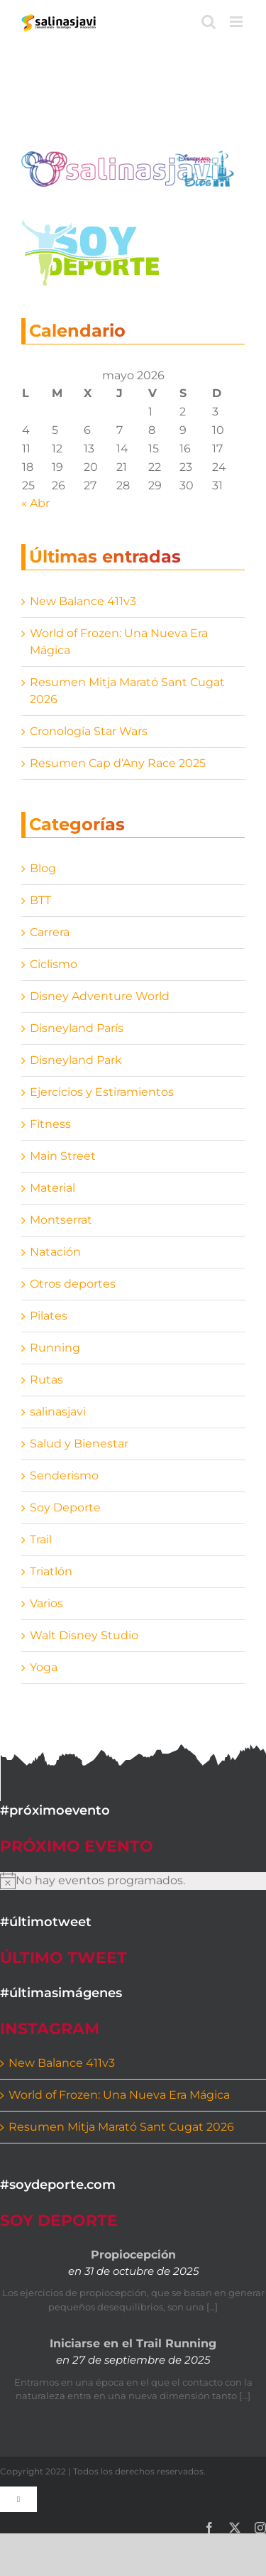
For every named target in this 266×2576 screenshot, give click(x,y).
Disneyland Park (76, 1060)
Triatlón (51, 1571)
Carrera (50, 932)
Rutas (46, 1379)
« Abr (35, 503)
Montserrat (61, 1220)
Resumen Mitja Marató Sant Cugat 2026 (121, 2127)
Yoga (43, 1667)
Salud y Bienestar (79, 1443)
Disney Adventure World (100, 996)
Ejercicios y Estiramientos (102, 1092)
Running (55, 1347)
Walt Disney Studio (84, 1635)
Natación (55, 1252)
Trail (41, 1539)
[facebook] (209, 2527)
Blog (43, 868)
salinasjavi (58, 1411)
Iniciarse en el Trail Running (133, 2343)
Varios (46, 1603)
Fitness (50, 1124)
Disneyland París (76, 1028)
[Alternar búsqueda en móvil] (208, 21)
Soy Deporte (65, 1507)
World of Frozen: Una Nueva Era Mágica (119, 2095)
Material (52, 1188)
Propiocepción (133, 2254)
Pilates (48, 1315)
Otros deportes (73, 1283)
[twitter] (234, 2527)
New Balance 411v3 (83, 601)
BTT (40, 900)
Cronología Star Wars (89, 731)
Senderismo (64, 1475)
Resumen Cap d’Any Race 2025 (118, 763)
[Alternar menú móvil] (237, 21)
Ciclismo (53, 964)
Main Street (63, 1156)
